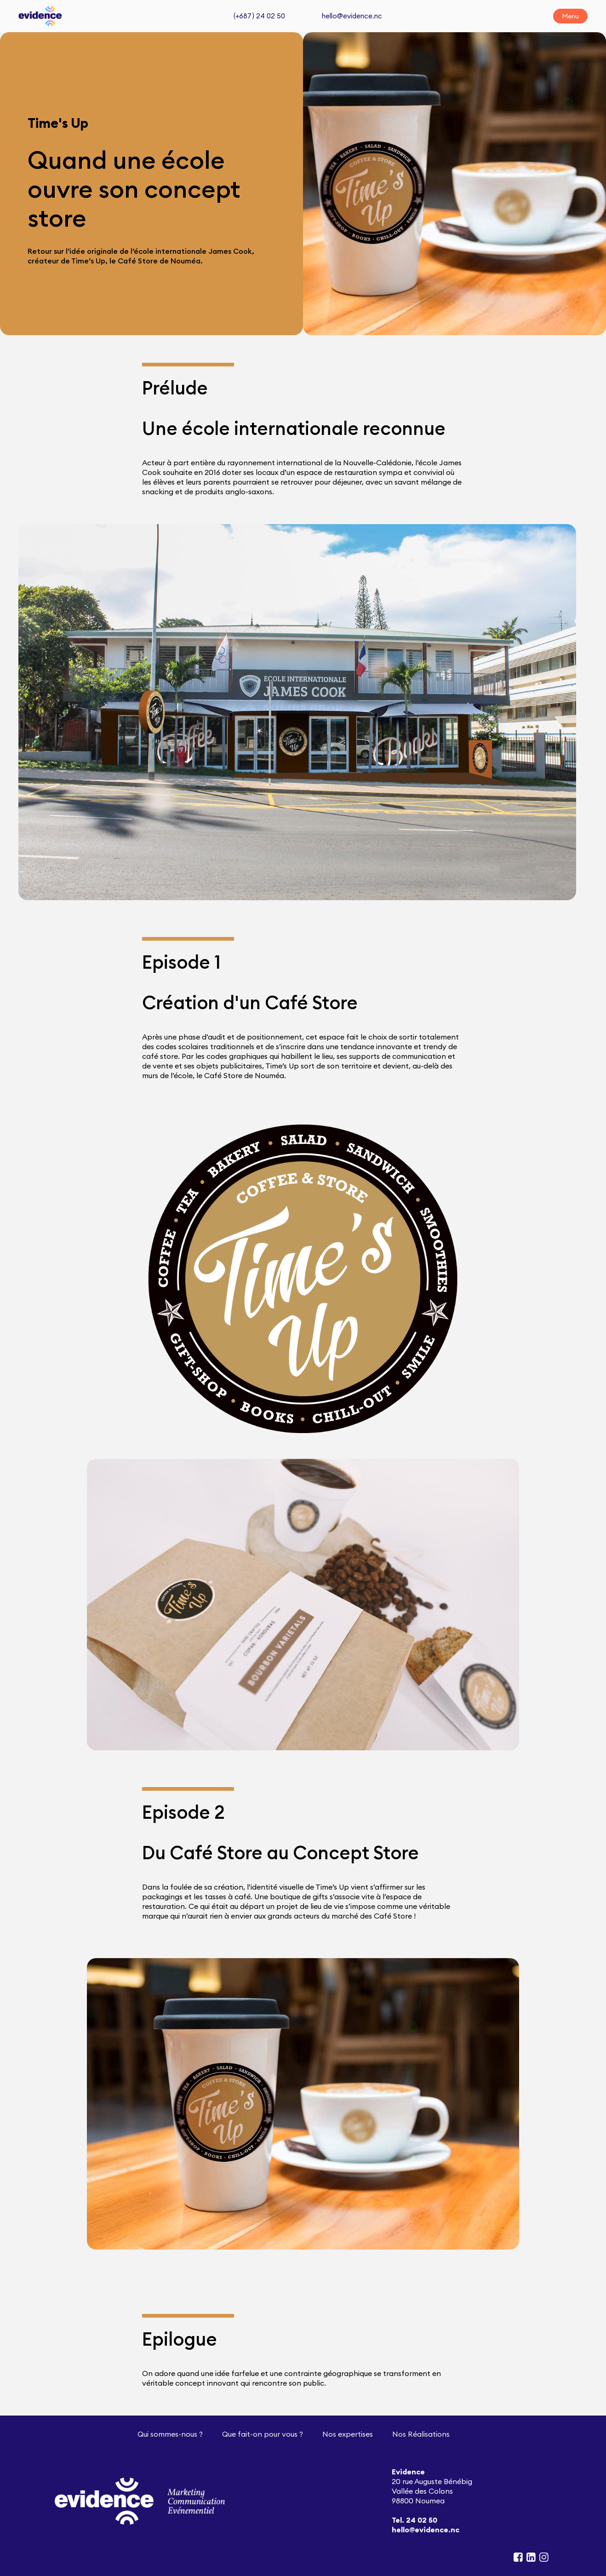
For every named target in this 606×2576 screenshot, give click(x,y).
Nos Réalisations (421, 2434)
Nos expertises (347, 2434)
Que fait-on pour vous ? (262, 2434)
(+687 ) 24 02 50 (259, 15)
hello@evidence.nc (352, 15)
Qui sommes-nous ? (170, 2434)
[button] (570, 16)
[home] (40, 16)
